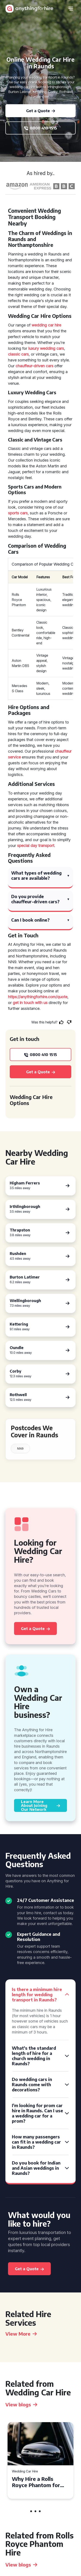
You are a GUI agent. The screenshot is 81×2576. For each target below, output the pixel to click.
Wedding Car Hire (25, 2471)
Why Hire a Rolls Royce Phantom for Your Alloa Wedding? (38, 2482)
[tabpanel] (40, 2460)
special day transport (35, 845)
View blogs (21, 2404)
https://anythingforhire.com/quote (37, 997)
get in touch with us (30, 1002)
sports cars (18, 513)
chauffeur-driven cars (34, 366)
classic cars (18, 354)
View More (21, 2333)
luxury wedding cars (46, 348)
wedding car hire (46, 325)
